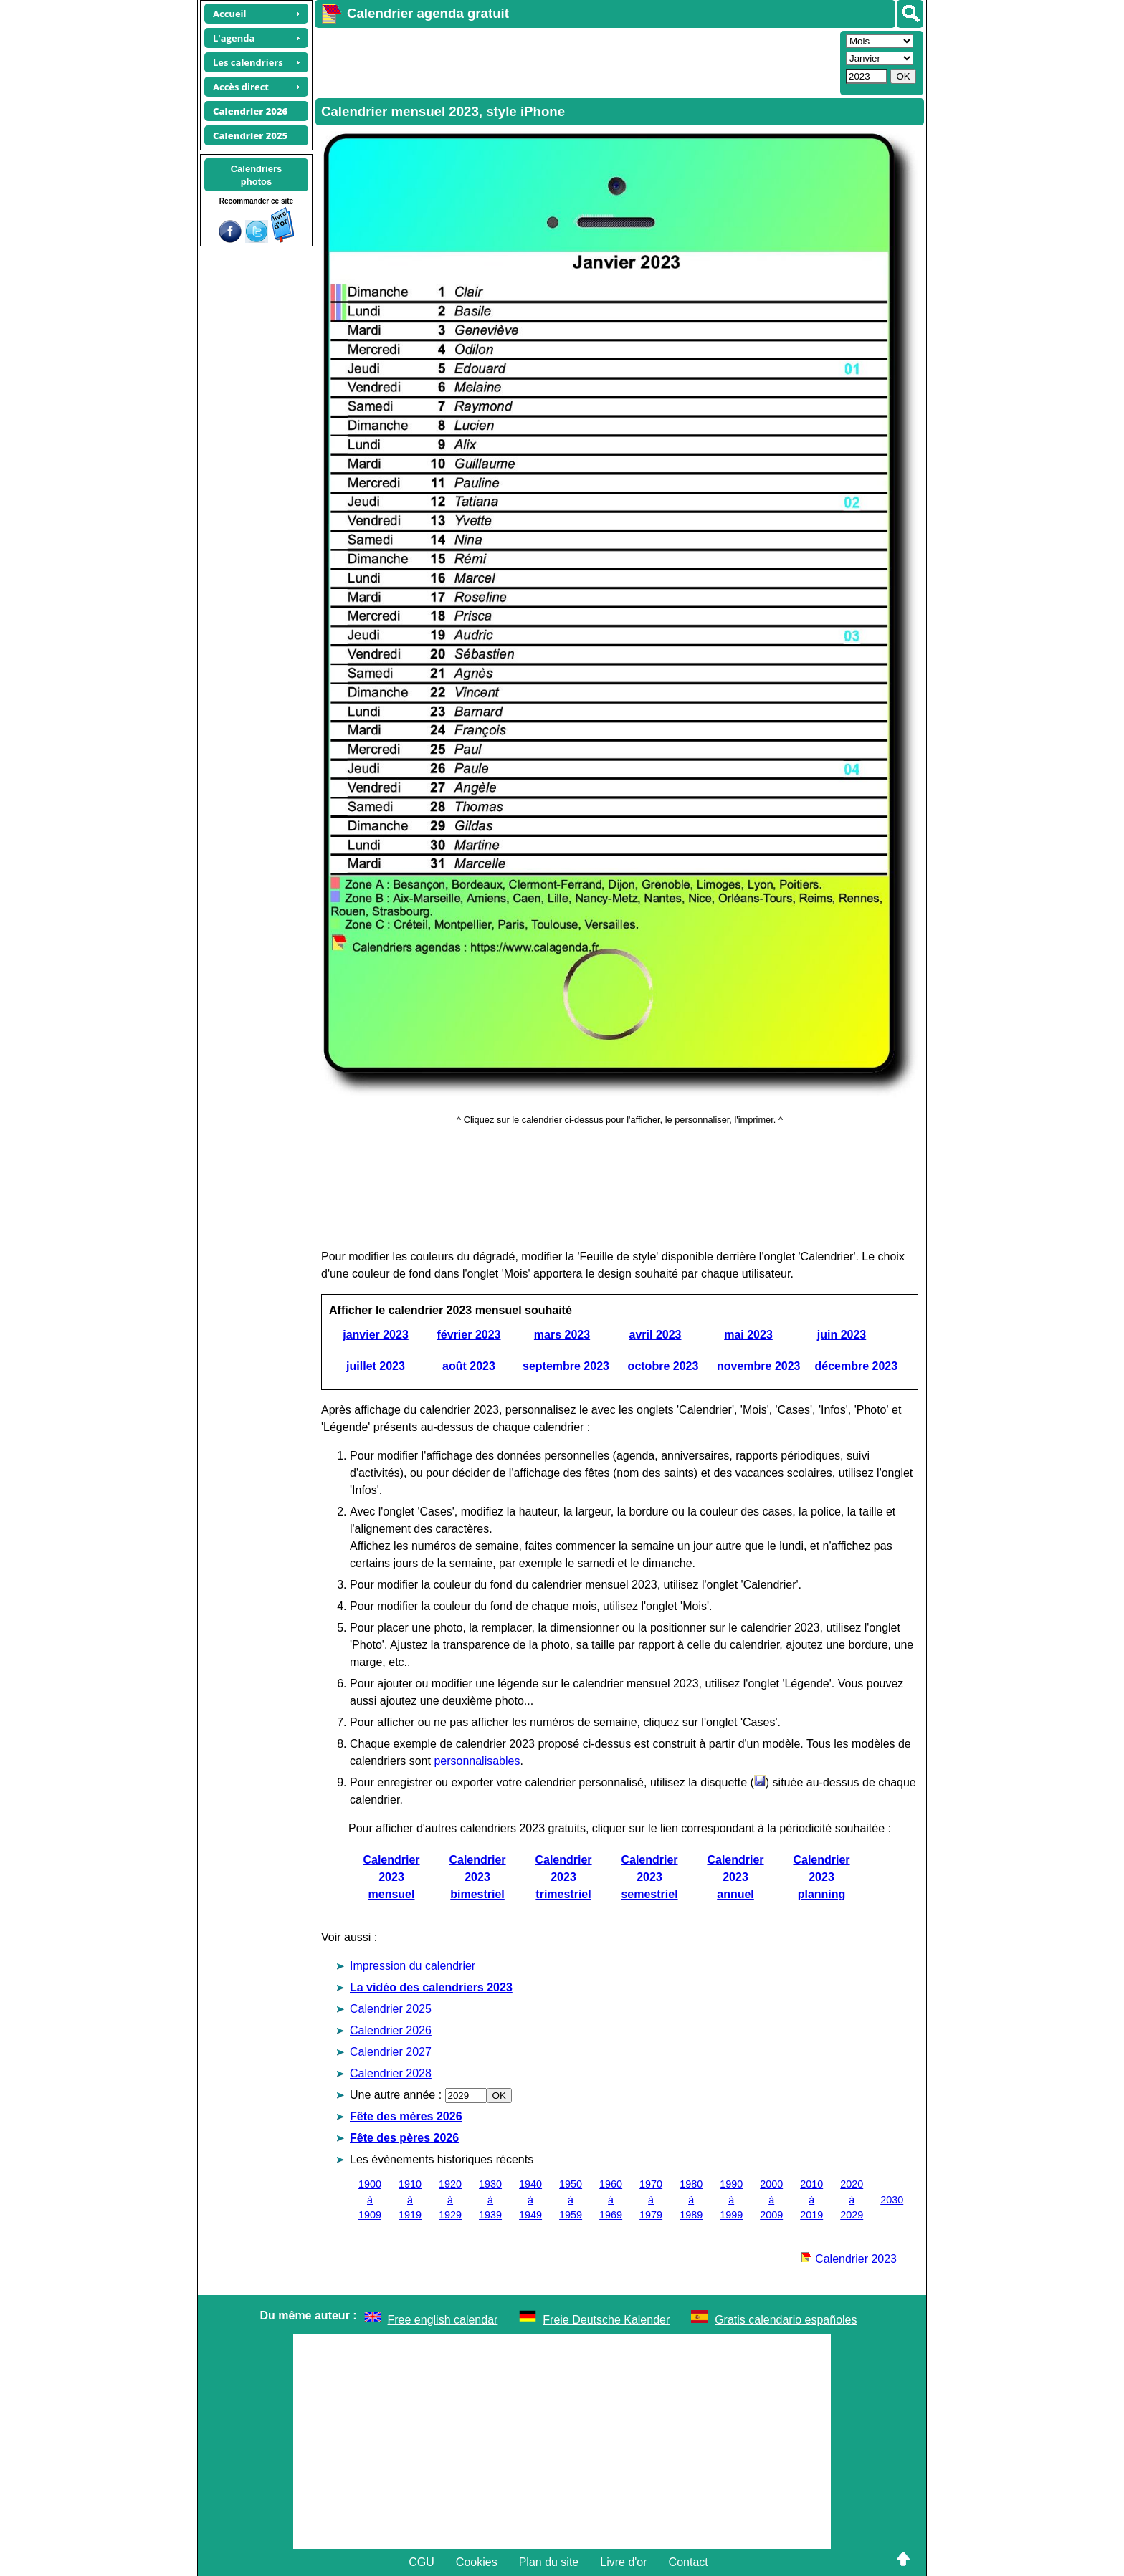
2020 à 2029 (851, 2199)
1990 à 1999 (731, 2199)
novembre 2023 (759, 1366)
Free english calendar (443, 2320)
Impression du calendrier (412, 1966)
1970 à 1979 (650, 2199)
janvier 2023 (376, 1334)
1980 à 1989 (691, 2199)
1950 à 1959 (570, 2199)
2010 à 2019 (811, 2199)
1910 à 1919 (410, 2199)
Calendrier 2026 (391, 2030)
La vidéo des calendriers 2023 (431, 1987)
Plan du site (549, 2562)
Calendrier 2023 (849, 2259)
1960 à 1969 (610, 2199)
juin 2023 (841, 1334)
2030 (891, 2200)
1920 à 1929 (450, 2199)
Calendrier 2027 (391, 2052)
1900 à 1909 (369, 2199)
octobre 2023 (663, 1366)
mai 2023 (748, 1334)
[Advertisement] (576, 61)
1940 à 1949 (530, 2199)
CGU (421, 2562)
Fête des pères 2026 (404, 2138)
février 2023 (469, 1334)
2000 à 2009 (771, 2199)
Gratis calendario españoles (786, 2320)
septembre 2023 (566, 1366)
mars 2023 (562, 1334)
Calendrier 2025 (391, 2009)
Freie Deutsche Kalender (606, 2320)
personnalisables (477, 1761)
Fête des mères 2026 (406, 2116)
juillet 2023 (375, 1366)
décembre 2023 (855, 1366)
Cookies (476, 2562)
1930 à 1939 (490, 2199)
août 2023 (468, 1366)
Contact (688, 2562)
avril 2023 (655, 1334)
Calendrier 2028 (391, 2073)
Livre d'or (623, 2562)
